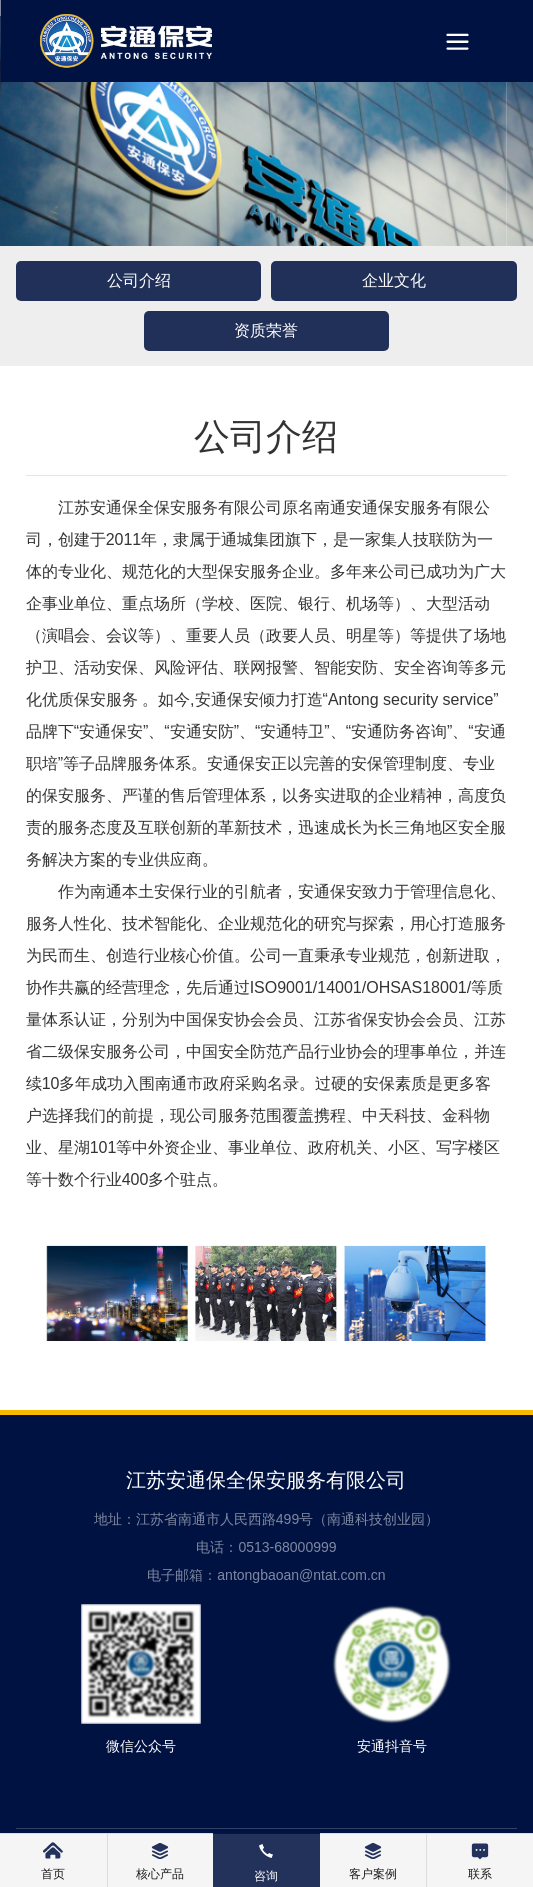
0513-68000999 (287, 1547)
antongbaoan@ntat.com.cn (301, 1575)
